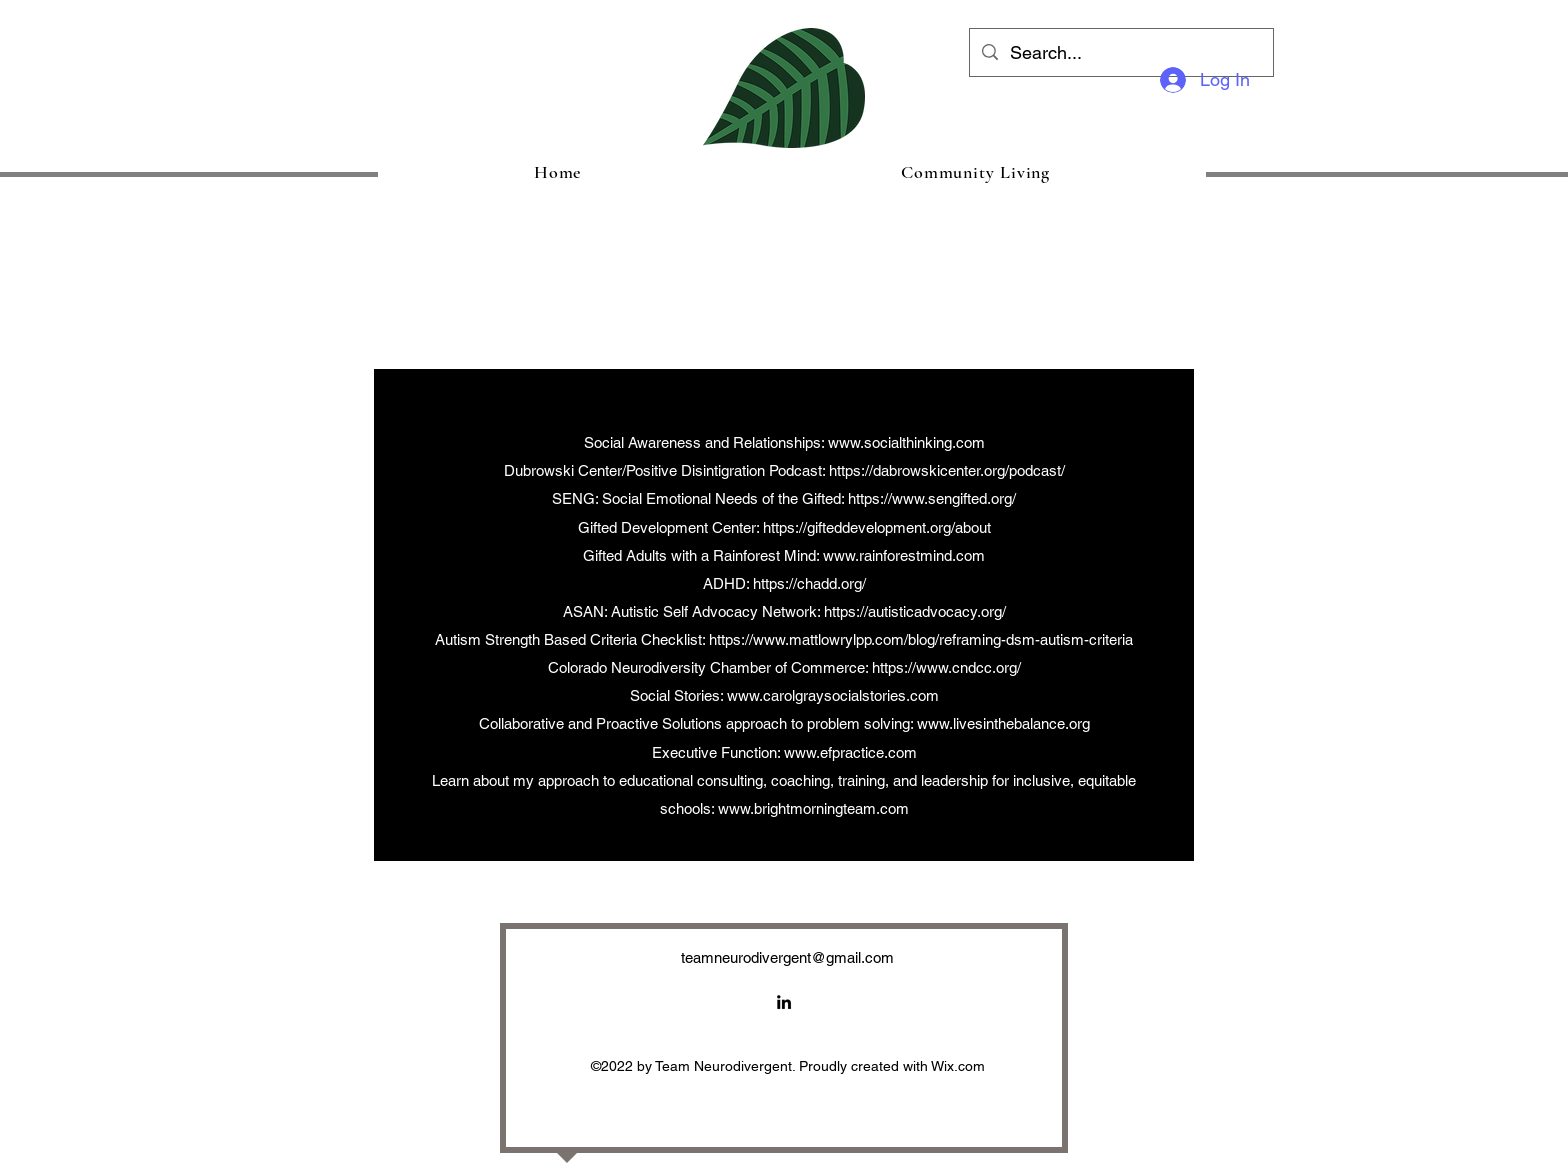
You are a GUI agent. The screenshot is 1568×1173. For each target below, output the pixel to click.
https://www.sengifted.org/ (932, 498)
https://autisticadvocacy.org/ (915, 611)
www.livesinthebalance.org (1003, 723)
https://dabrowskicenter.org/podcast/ (947, 470)
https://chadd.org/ (809, 583)
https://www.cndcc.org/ (946, 667)
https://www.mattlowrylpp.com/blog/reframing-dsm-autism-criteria (921, 639)
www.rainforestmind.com (904, 555)
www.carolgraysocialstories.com (833, 695)
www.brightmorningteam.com (813, 808)
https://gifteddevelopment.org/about (877, 527)
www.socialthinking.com (906, 442)
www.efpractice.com (850, 752)
